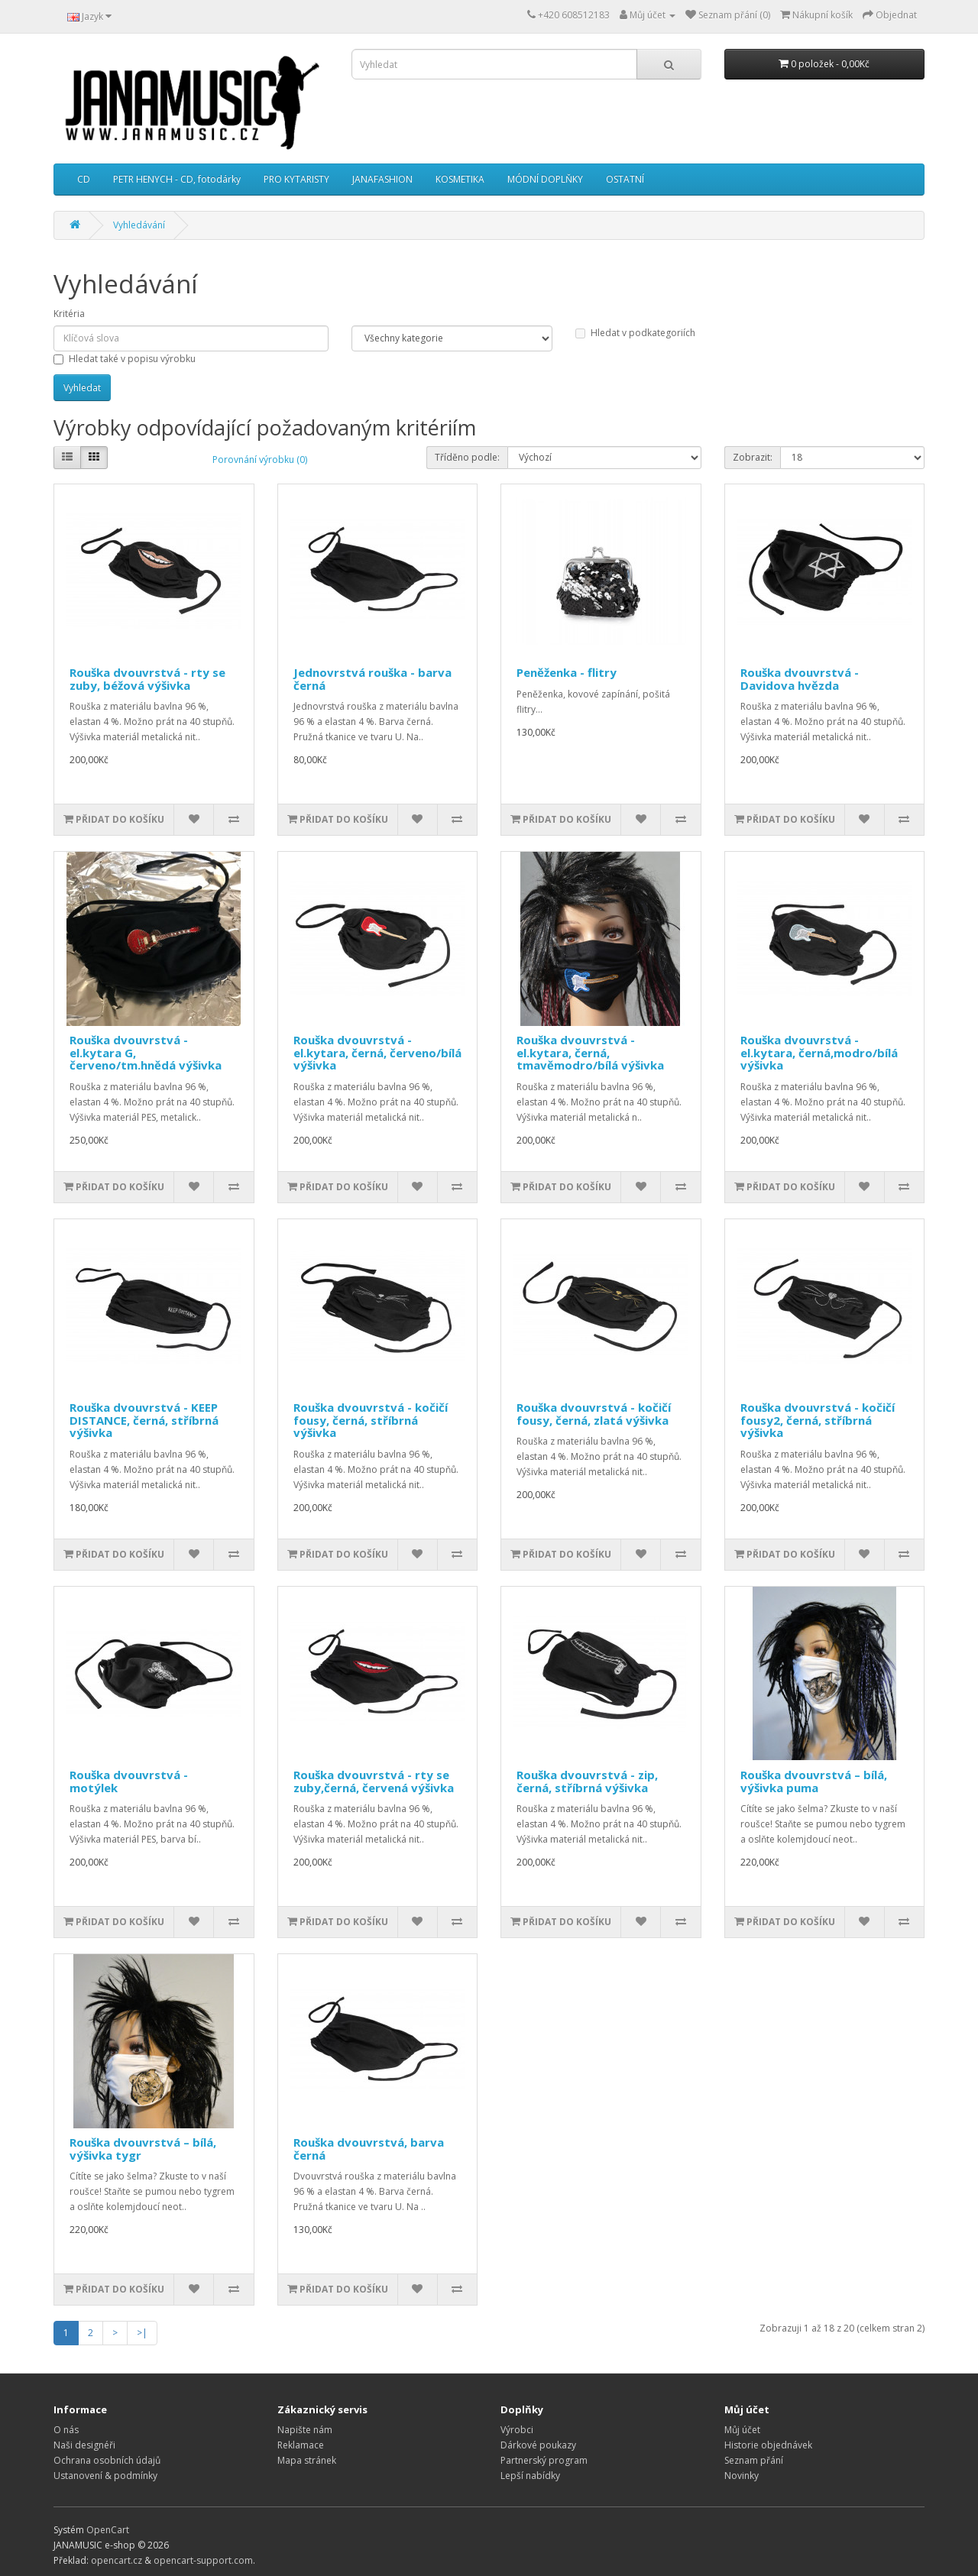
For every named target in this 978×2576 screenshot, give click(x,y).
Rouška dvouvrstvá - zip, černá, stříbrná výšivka (587, 1781)
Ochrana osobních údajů (106, 2460)
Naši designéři (84, 2444)
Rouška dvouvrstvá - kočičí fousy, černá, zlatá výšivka (594, 1414)
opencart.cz (116, 2560)
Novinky (741, 2475)
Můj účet (742, 2429)
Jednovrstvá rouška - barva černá (372, 679)
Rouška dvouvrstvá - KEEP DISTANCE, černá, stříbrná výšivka (144, 1420)
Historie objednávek (768, 2444)
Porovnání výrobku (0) (259, 459)
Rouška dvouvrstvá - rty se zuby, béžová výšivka (147, 679)
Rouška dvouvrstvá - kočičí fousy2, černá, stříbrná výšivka (817, 1420)
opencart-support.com (203, 2560)
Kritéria (69, 313)
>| (142, 2332)
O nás (66, 2429)
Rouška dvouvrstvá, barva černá (368, 2148)
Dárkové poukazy (538, 2444)
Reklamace (300, 2444)
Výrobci (516, 2429)
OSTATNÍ (625, 179)
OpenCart (107, 2529)
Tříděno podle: (467, 457)
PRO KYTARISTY (296, 179)
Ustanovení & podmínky (105, 2475)
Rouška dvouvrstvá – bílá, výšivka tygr (143, 2148)
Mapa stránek (306, 2460)
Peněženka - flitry (567, 672)
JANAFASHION (382, 179)
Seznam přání (753, 2460)
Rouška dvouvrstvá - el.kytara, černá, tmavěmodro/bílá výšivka (590, 1052)
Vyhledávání (139, 224)
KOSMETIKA (460, 179)
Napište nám (304, 2429)
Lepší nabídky (530, 2475)
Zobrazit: (752, 457)
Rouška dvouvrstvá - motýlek (129, 1781)
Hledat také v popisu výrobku (124, 358)
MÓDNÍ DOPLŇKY (545, 179)
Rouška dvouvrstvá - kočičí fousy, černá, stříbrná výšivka (370, 1420)
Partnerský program (544, 2460)
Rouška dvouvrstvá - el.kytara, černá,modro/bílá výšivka (819, 1052)
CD (83, 179)
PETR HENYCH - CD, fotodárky (177, 179)
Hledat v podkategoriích (635, 332)
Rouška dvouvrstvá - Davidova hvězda (799, 679)
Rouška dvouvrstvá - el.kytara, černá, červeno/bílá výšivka (377, 1052)
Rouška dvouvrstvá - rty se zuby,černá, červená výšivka (373, 1781)
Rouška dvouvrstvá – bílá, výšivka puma (813, 1781)
